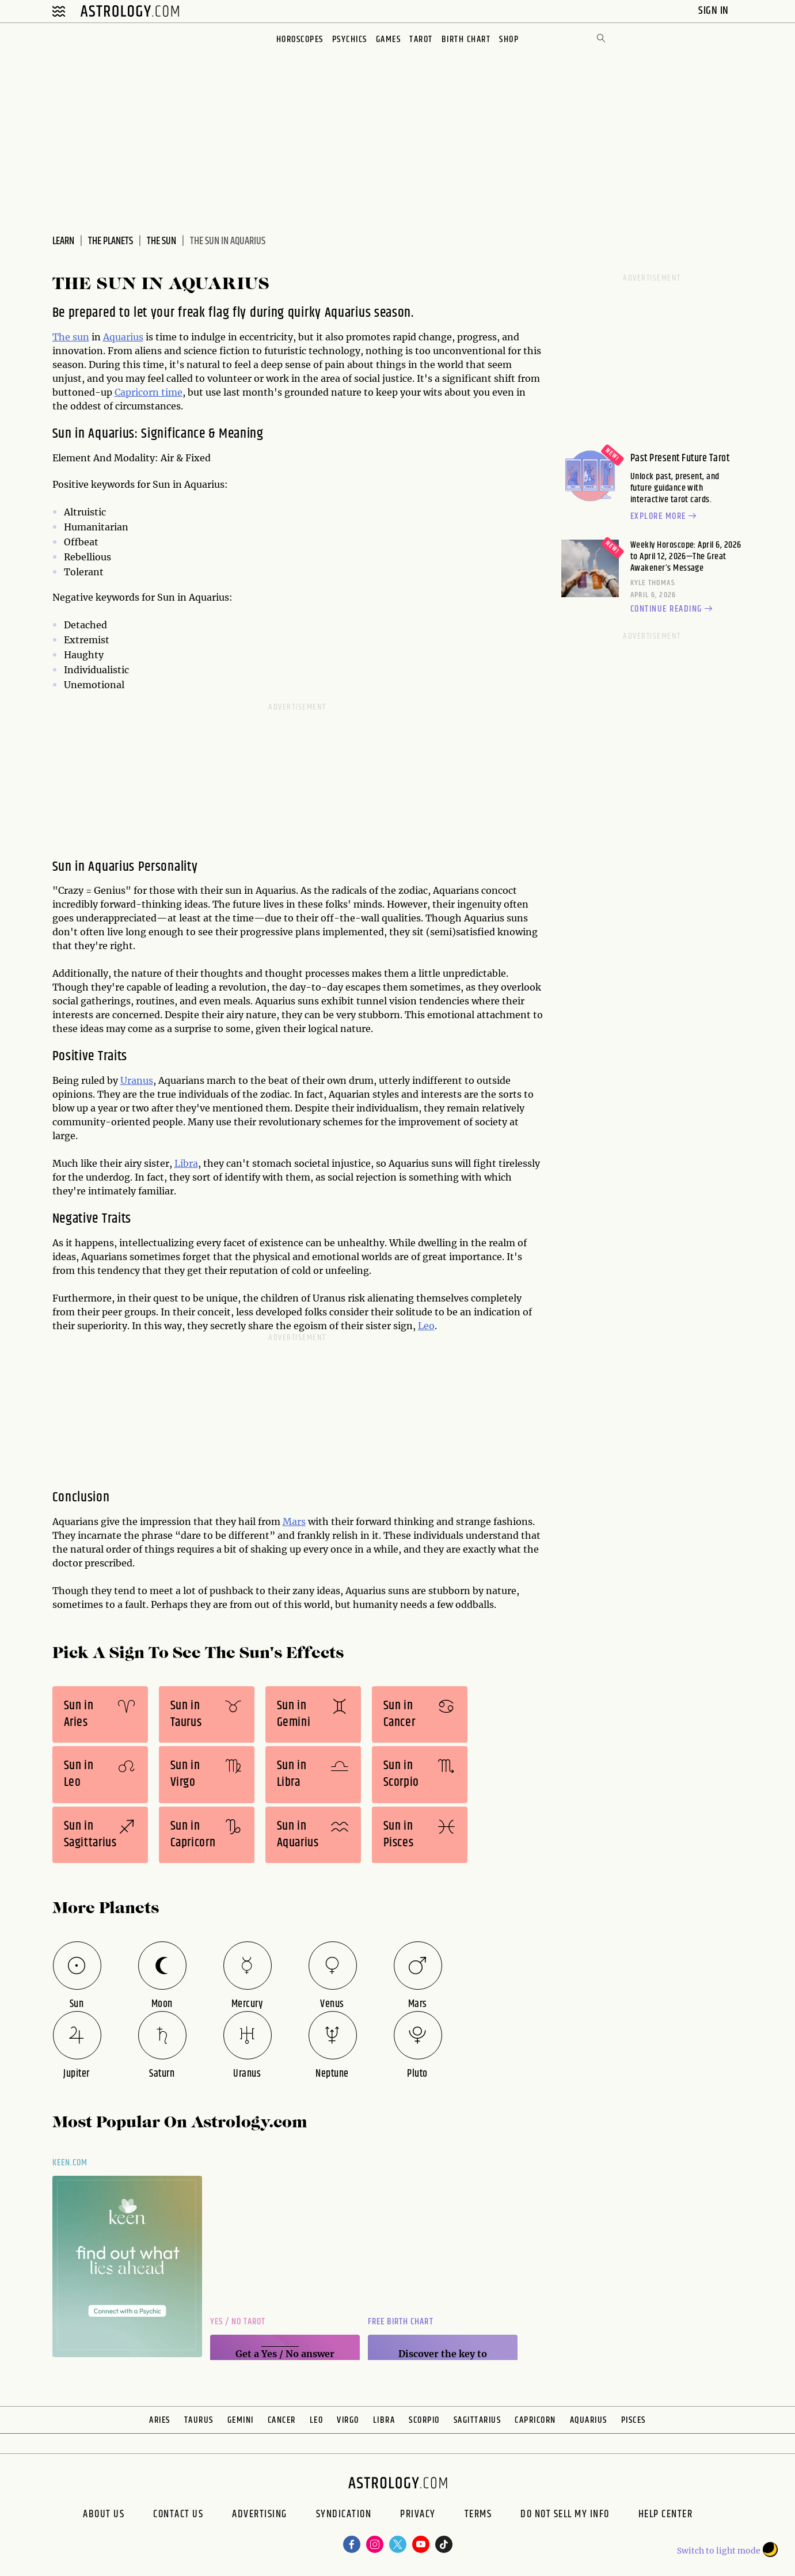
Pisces (633, 2420)
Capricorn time (148, 392)
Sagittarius (477, 2420)
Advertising (259, 2515)
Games (388, 39)
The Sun (161, 241)
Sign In (714, 10)
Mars (294, 1521)
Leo (426, 1325)
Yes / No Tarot (238, 2322)
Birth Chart (466, 39)
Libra (186, 1163)
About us (103, 2515)
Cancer (282, 2420)
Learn (63, 241)
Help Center (665, 2515)
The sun (70, 337)
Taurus (199, 2420)
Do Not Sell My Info (565, 2515)
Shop (509, 39)
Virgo (348, 2420)
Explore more (664, 516)
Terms (478, 2515)
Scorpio (424, 2420)
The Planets (110, 241)
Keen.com (70, 2163)
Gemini (240, 2420)
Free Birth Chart (400, 2322)
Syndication (344, 2515)
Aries (159, 2420)
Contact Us (178, 2515)
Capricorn (535, 2420)
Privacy (418, 2515)
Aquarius (123, 337)
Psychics (349, 39)
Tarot (421, 39)
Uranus (136, 1080)
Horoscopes (300, 39)
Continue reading (673, 609)
